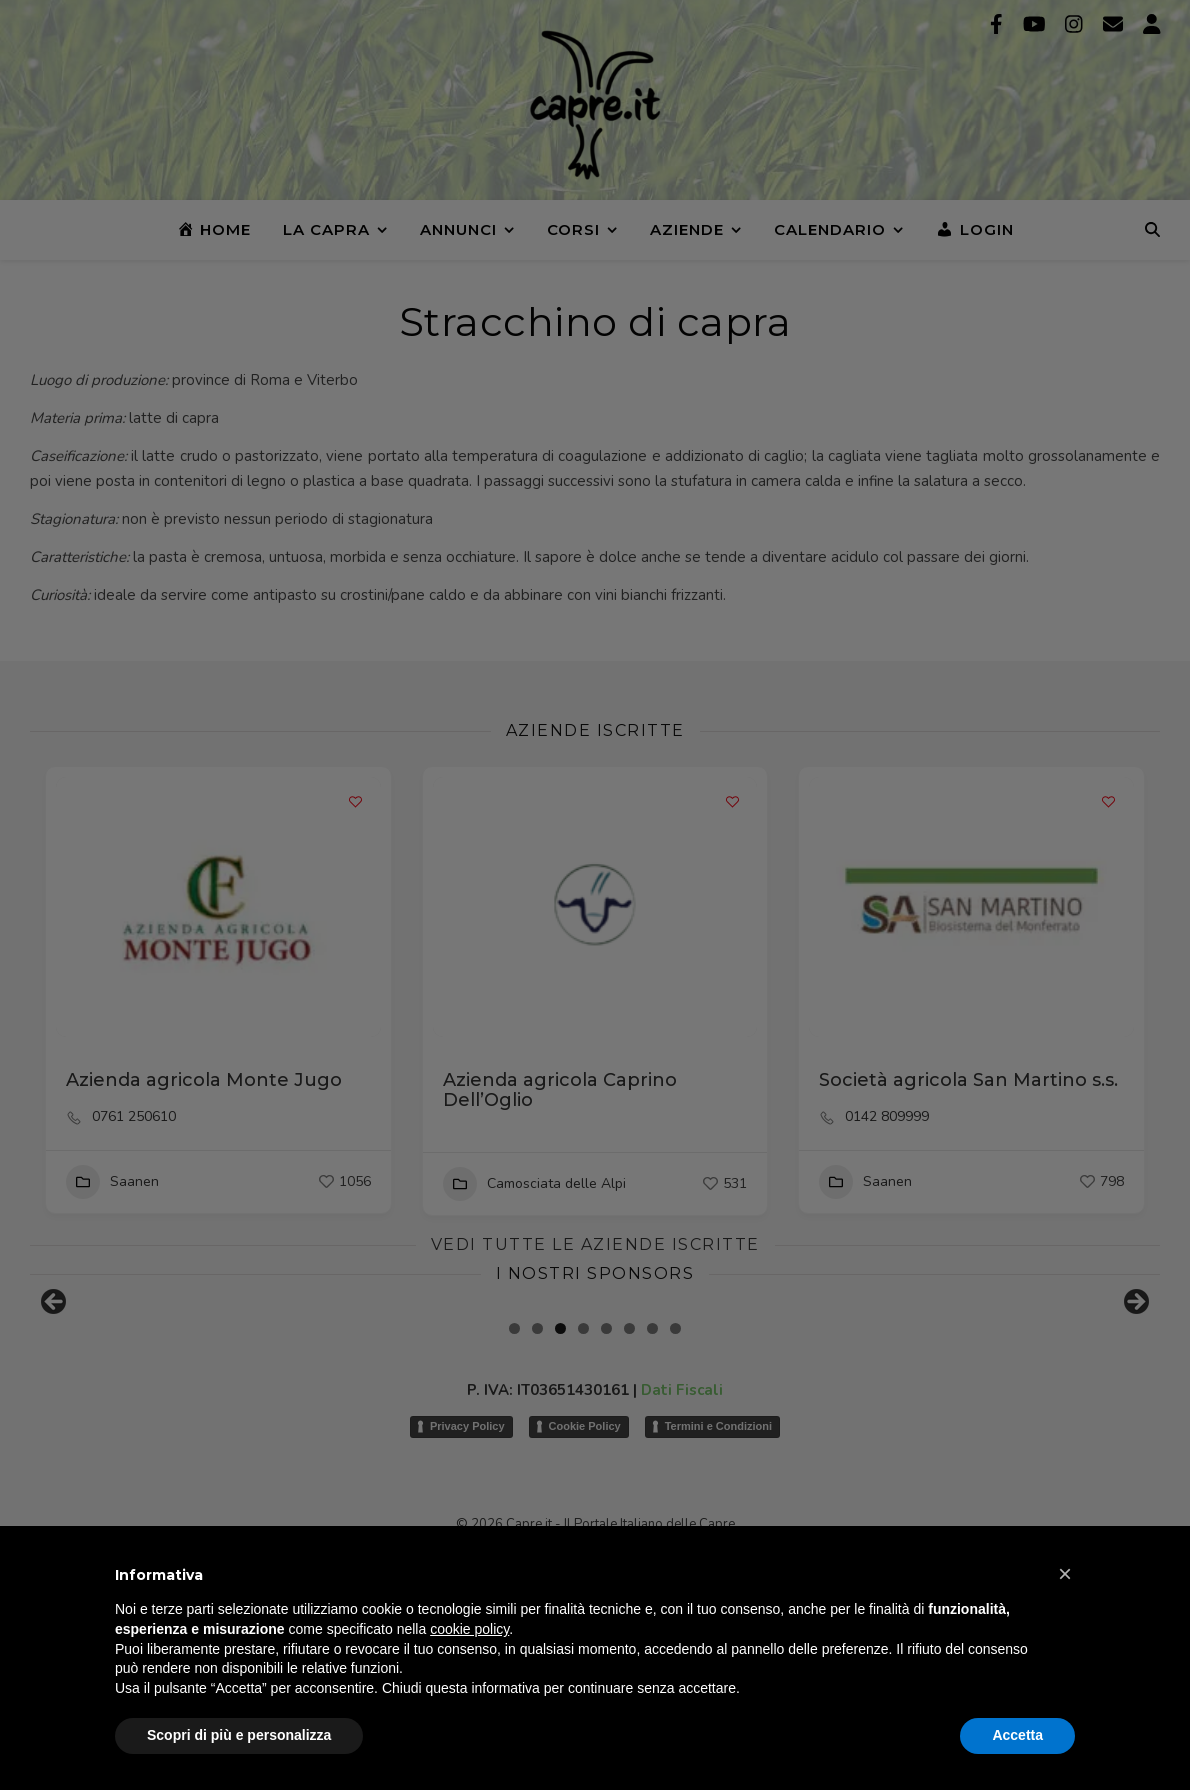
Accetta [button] (1017, 1735)
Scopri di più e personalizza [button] (239, 1735)
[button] (1065, 1574)
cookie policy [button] (469, 1629)
